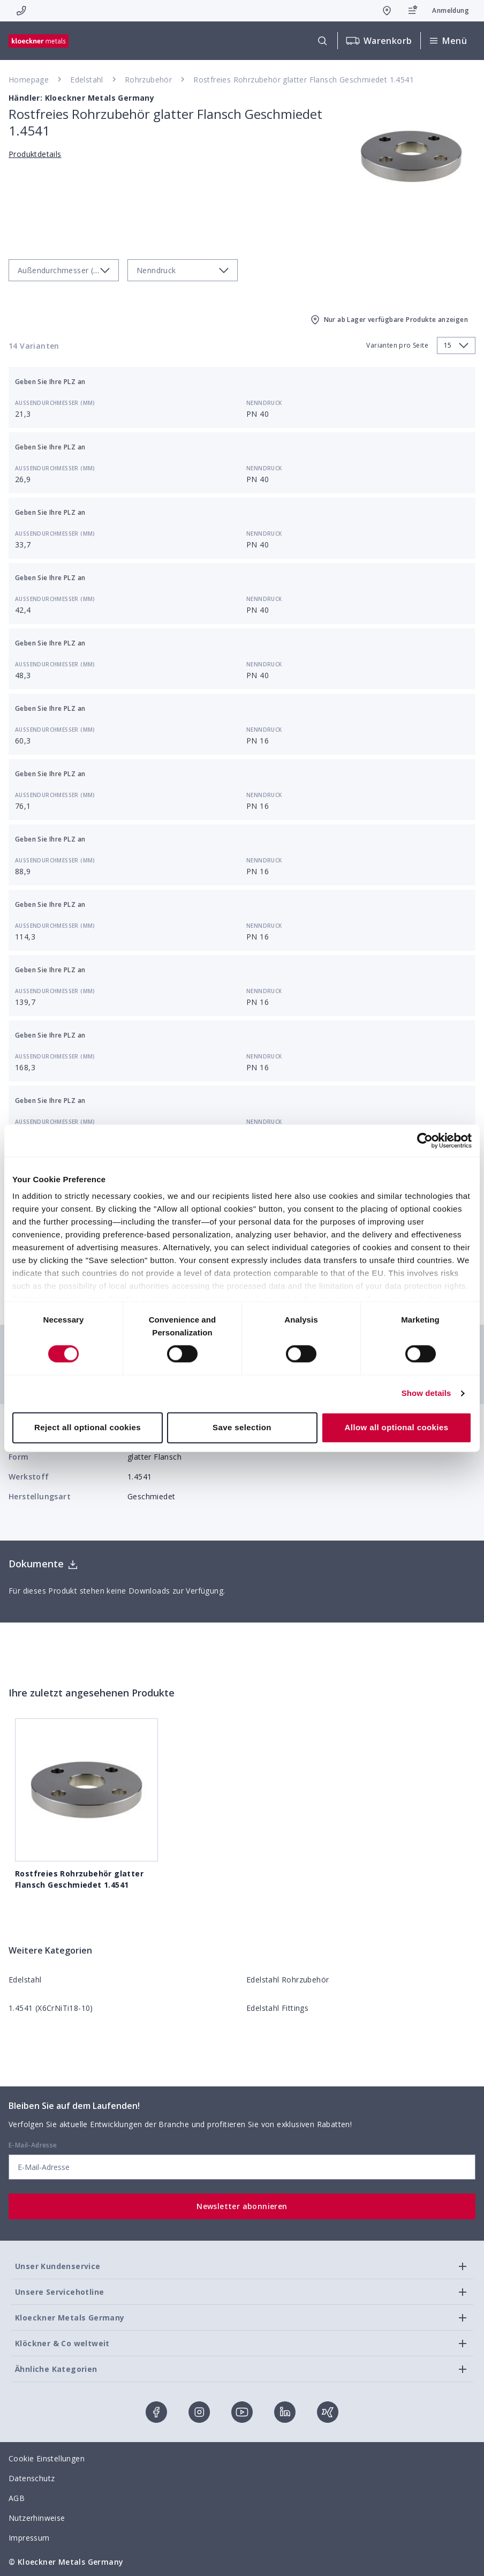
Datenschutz (32, 2478)
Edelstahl (86, 79)
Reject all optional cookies (87, 1427)
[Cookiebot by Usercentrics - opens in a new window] (425, 1140)
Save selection (242, 1427)
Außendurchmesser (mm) (55, 403)
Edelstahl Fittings (277, 2008)
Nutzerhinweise (37, 2518)
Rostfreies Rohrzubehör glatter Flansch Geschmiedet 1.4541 (303, 79)
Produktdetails (35, 154)
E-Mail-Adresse (33, 2145)
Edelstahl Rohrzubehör (287, 1979)
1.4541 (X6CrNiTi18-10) (51, 2008)
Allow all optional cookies (397, 1427)
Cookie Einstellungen (47, 2458)
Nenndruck (264, 403)
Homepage (29, 79)
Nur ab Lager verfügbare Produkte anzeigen (388, 319)
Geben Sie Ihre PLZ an (50, 381)
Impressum (29, 2538)
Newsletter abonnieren (241, 2206)
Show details (426, 1393)
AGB (17, 2498)
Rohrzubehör (148, 79)
